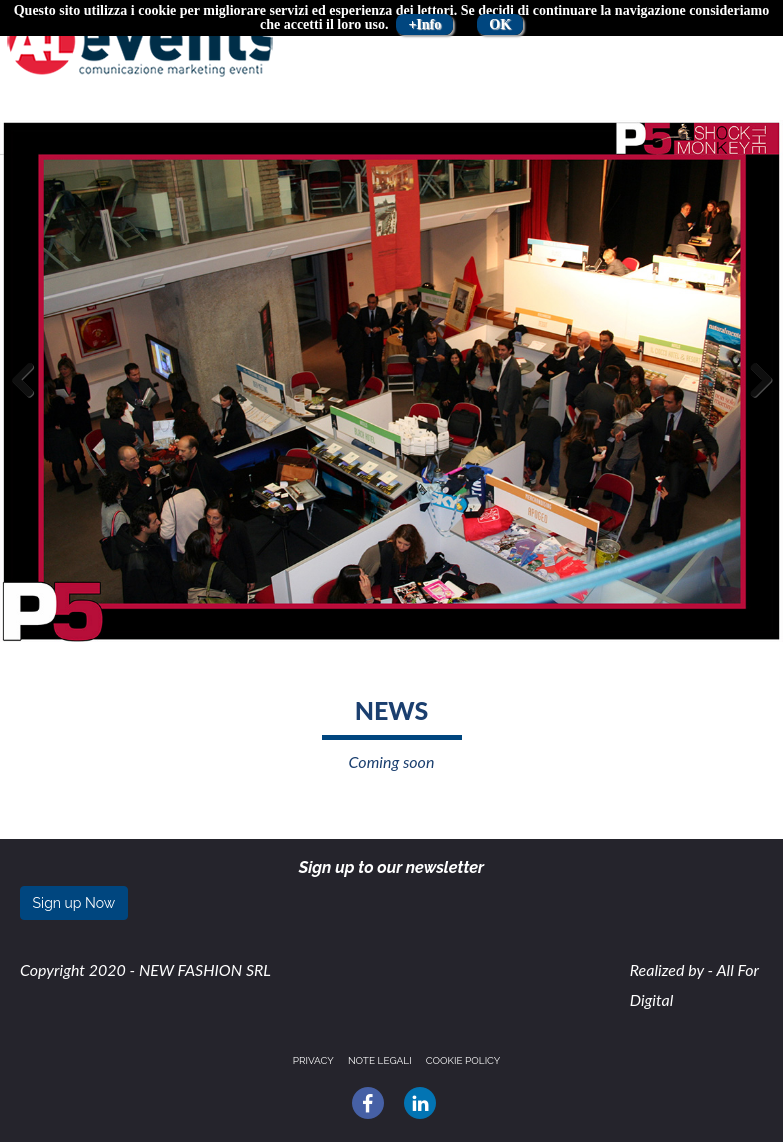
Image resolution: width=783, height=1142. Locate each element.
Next (756, 400)
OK (500, 24)
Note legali (380, 1060)
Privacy (313, 1060)
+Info (424, 24)
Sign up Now (74, 903)
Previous (30, 400)
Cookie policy (463, 1060)
